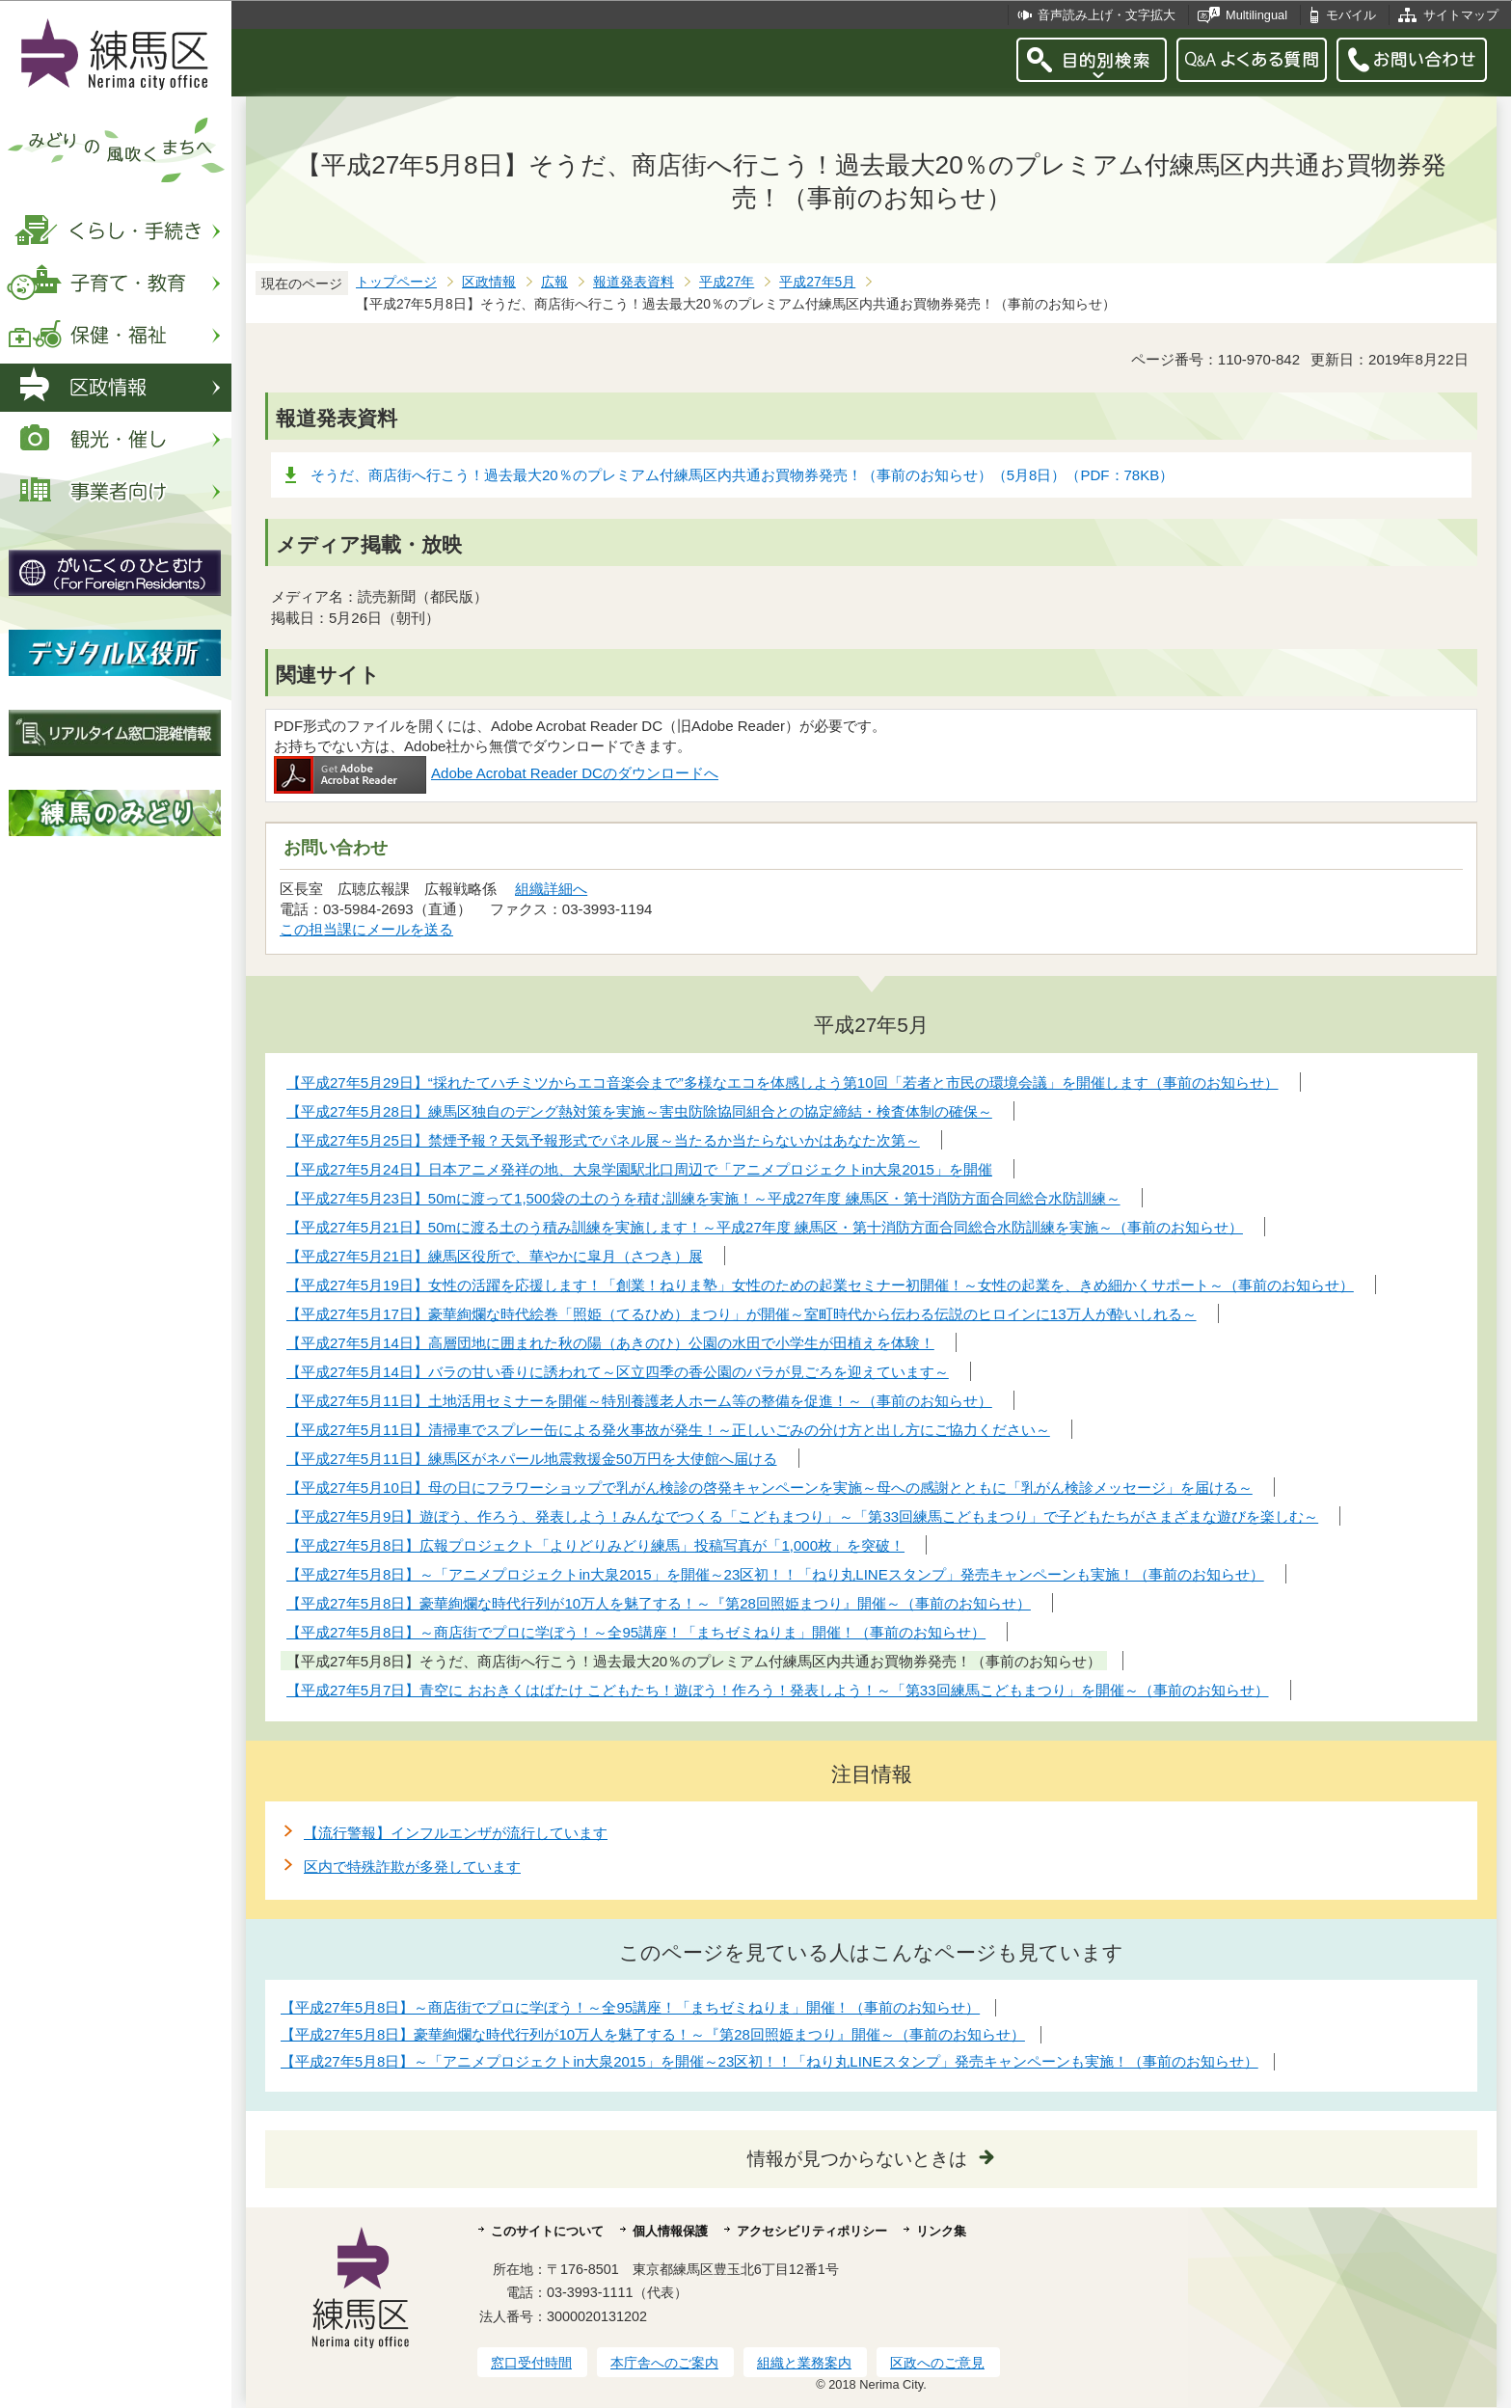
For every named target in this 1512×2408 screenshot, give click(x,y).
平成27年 (726, 282)
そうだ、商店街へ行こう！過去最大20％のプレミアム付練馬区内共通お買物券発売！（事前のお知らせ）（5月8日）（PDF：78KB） (742, 475)
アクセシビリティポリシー (812, 2231)
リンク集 (941, 2231)
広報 (554, 282)
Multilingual (1256, 15)
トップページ (396, 282)
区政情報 (489, 282)
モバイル (1351, 15)
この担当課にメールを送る (366, 929)
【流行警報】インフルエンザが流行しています (456, 1833)
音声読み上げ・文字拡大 (1106, 15)
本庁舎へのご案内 (664, 2362)
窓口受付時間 (531, 2362)
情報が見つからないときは (857, 2159)
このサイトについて (547, 2231)
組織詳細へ (551, 888)
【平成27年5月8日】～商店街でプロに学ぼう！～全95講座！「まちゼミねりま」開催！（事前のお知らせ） (630, 2007)
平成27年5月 (817, 282)
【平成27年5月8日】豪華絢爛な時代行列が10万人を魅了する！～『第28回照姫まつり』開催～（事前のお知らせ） (653, 2034)
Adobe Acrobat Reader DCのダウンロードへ (496, 773)
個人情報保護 (670, 2231)
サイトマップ (1460, 15)
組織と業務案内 (804, 2362)
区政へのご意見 (937, 2362)
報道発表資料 (633, 282)
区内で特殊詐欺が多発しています (412, 1866)
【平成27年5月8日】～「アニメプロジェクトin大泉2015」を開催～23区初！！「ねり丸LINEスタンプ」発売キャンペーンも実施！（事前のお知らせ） (769, 2061)
